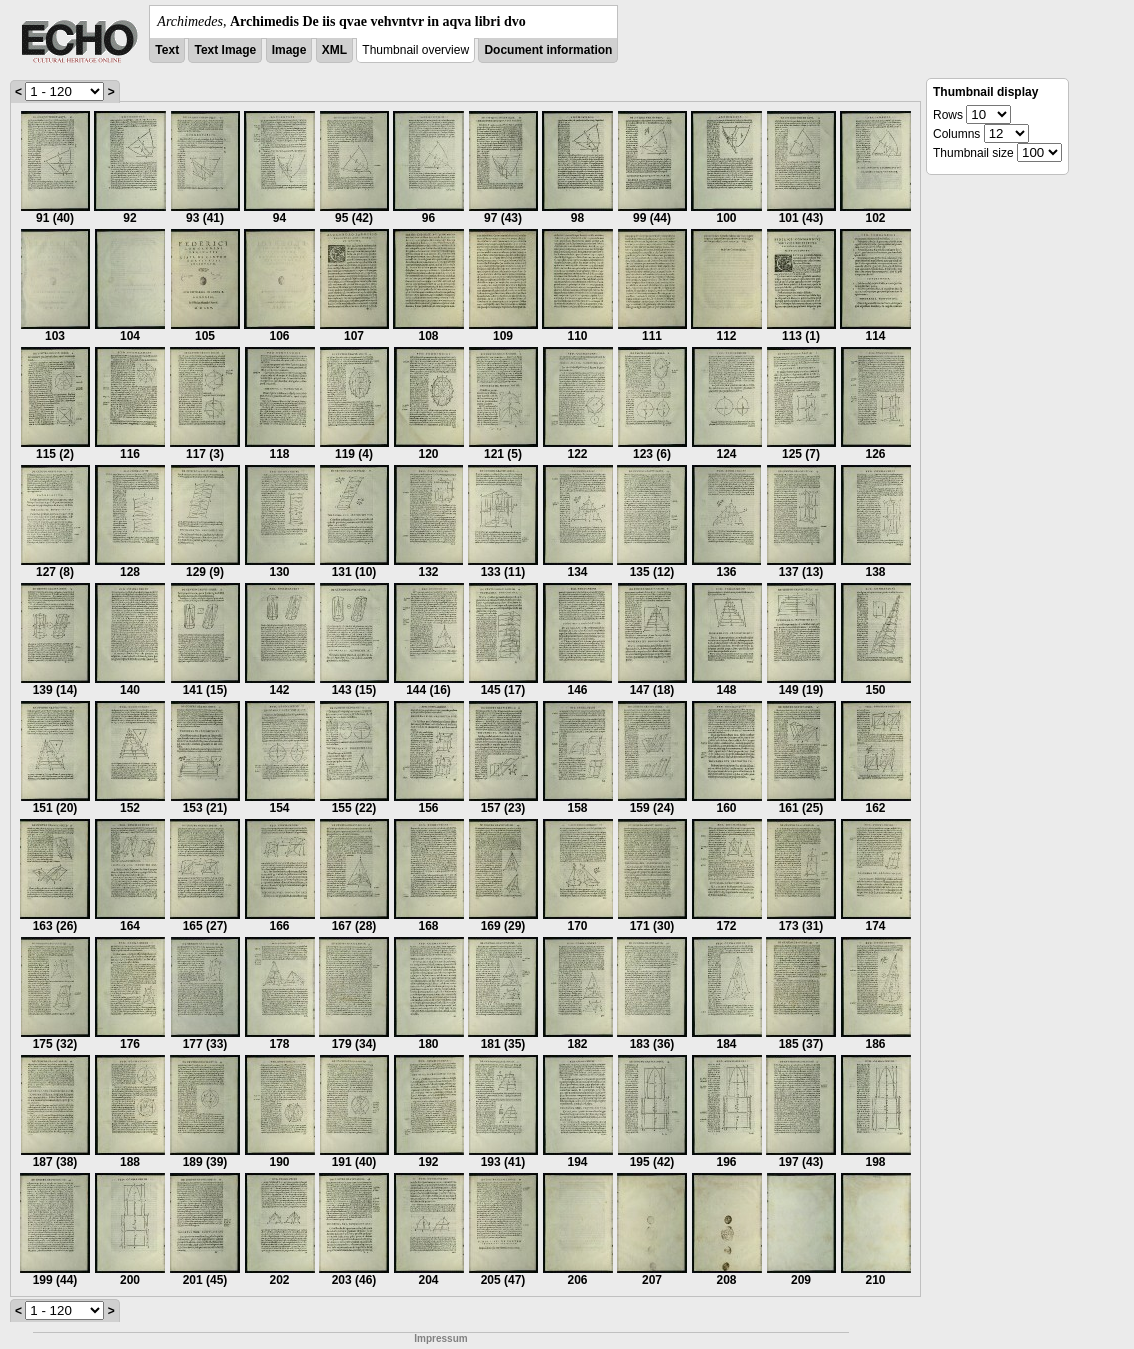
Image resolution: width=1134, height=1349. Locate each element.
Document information (548, 50)
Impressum (440, 1338)
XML (334, 50)
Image (289, 50)
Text (167, 50)
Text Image (225, 50)
